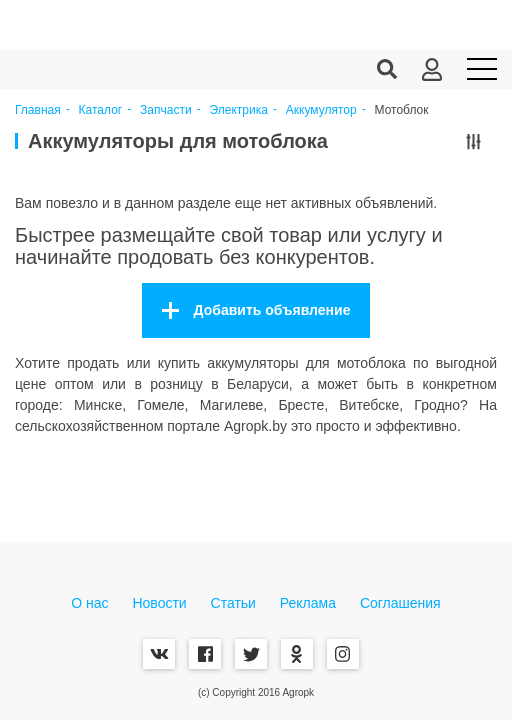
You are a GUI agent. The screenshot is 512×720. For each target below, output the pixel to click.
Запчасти (166, 110)
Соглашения (400, 603)
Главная (38, 110)
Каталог (101, 110)
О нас (89, 603)
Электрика (239, 110)
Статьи (233, 603)
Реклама (308, 603)
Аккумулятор (321, 110)
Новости (159, 603)
